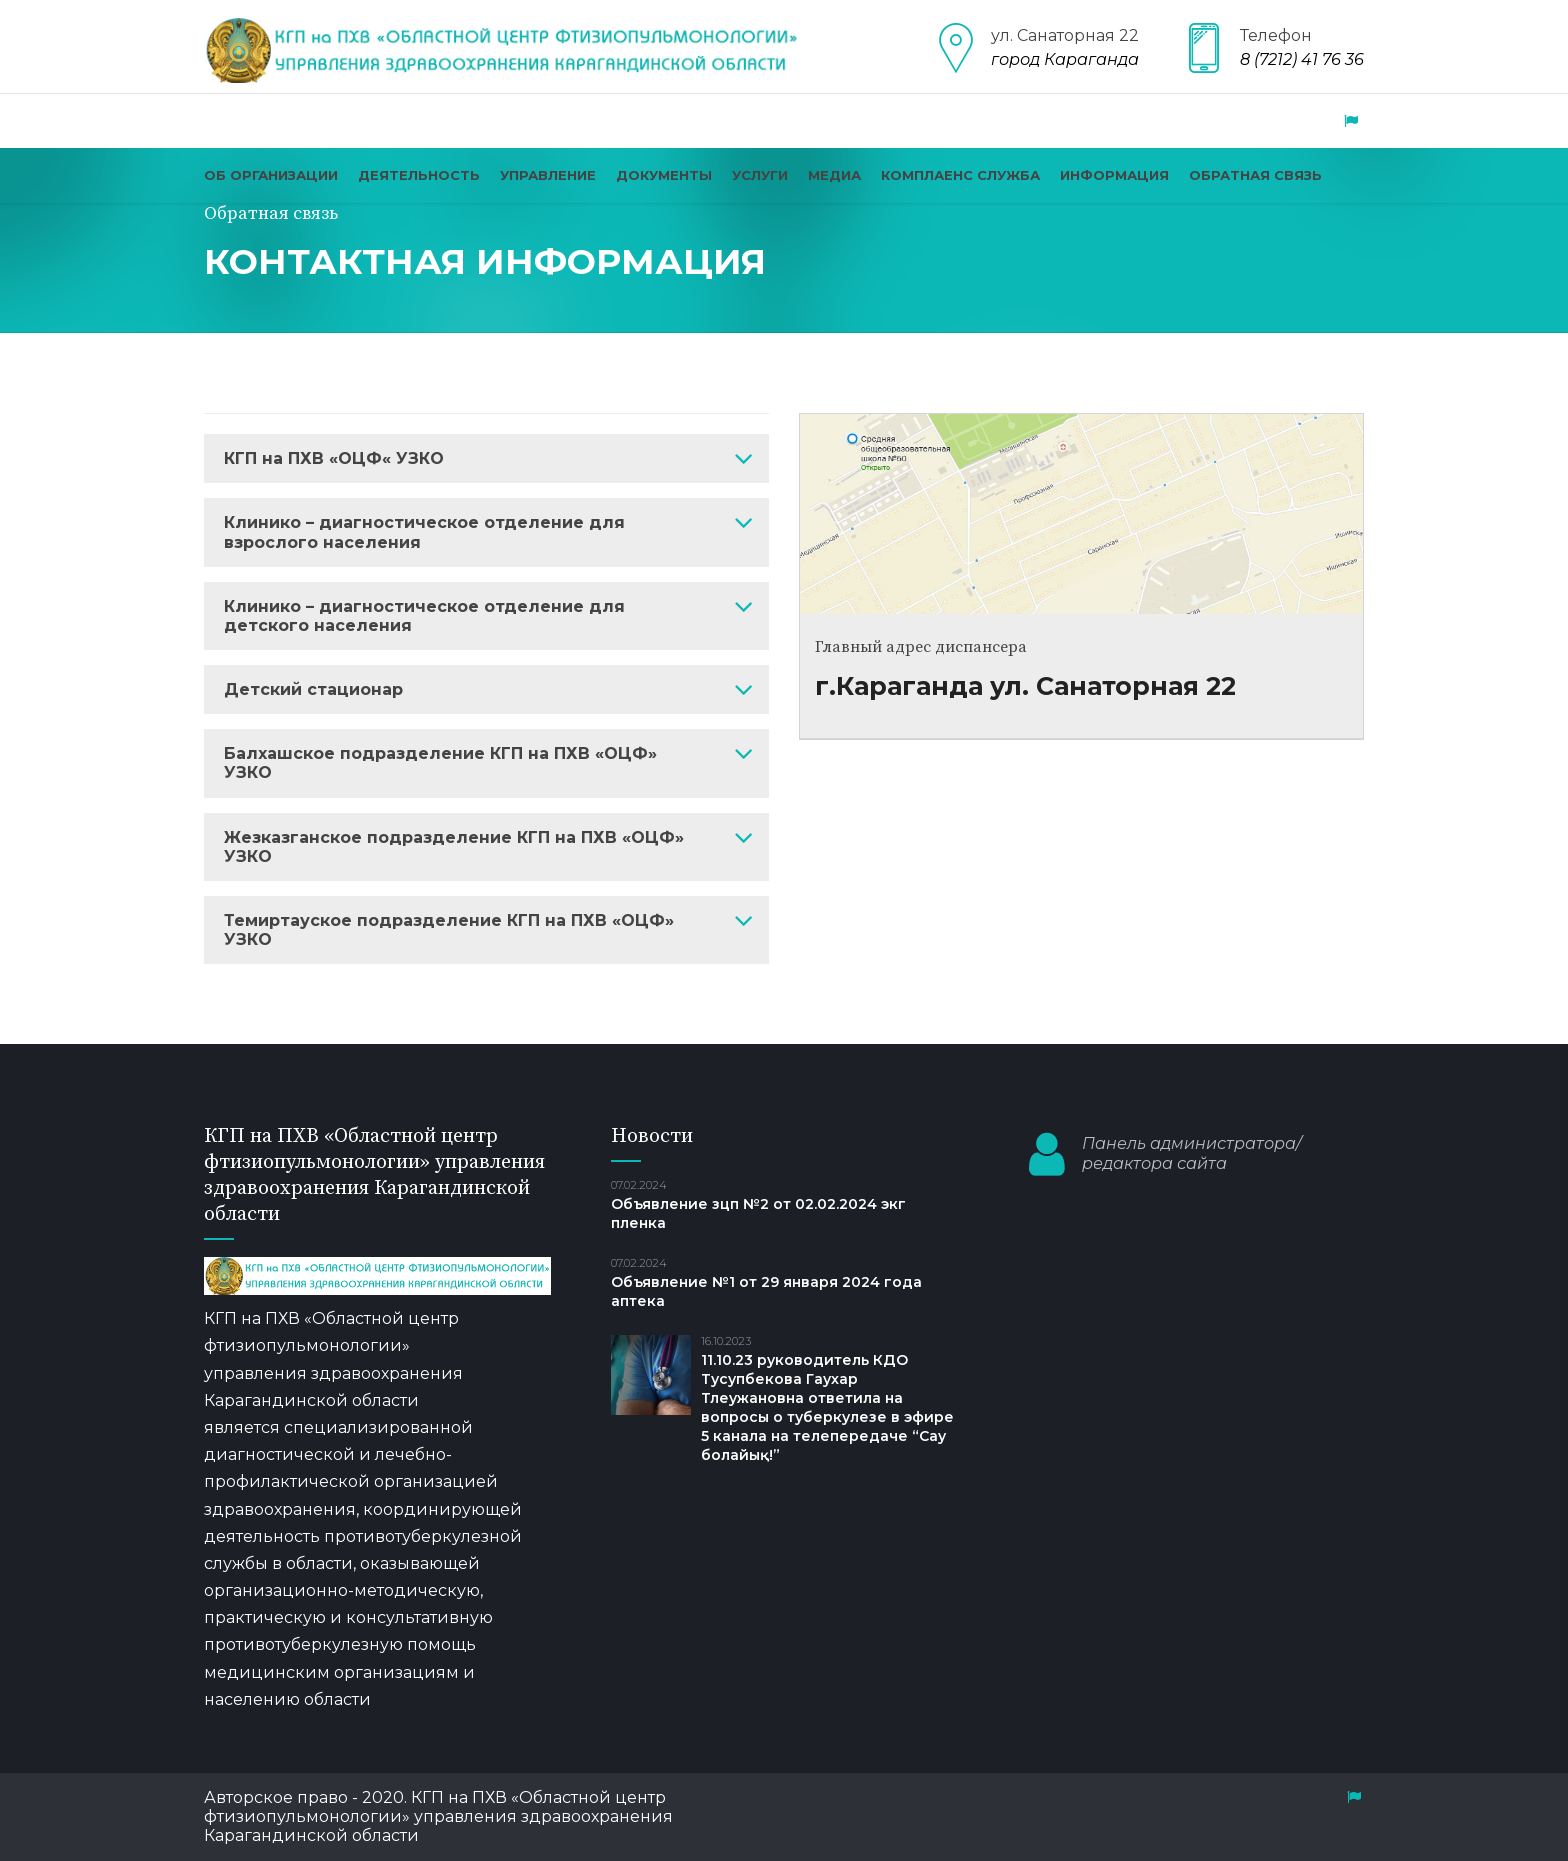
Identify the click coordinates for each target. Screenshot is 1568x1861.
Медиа (834, 175)
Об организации (271, 175)
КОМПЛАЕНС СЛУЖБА (960, 175)
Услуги (760, 175)
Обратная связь (1255, 175)
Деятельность (419, 175)
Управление (548, 175)
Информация (1114, 175)
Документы (664, 175)
